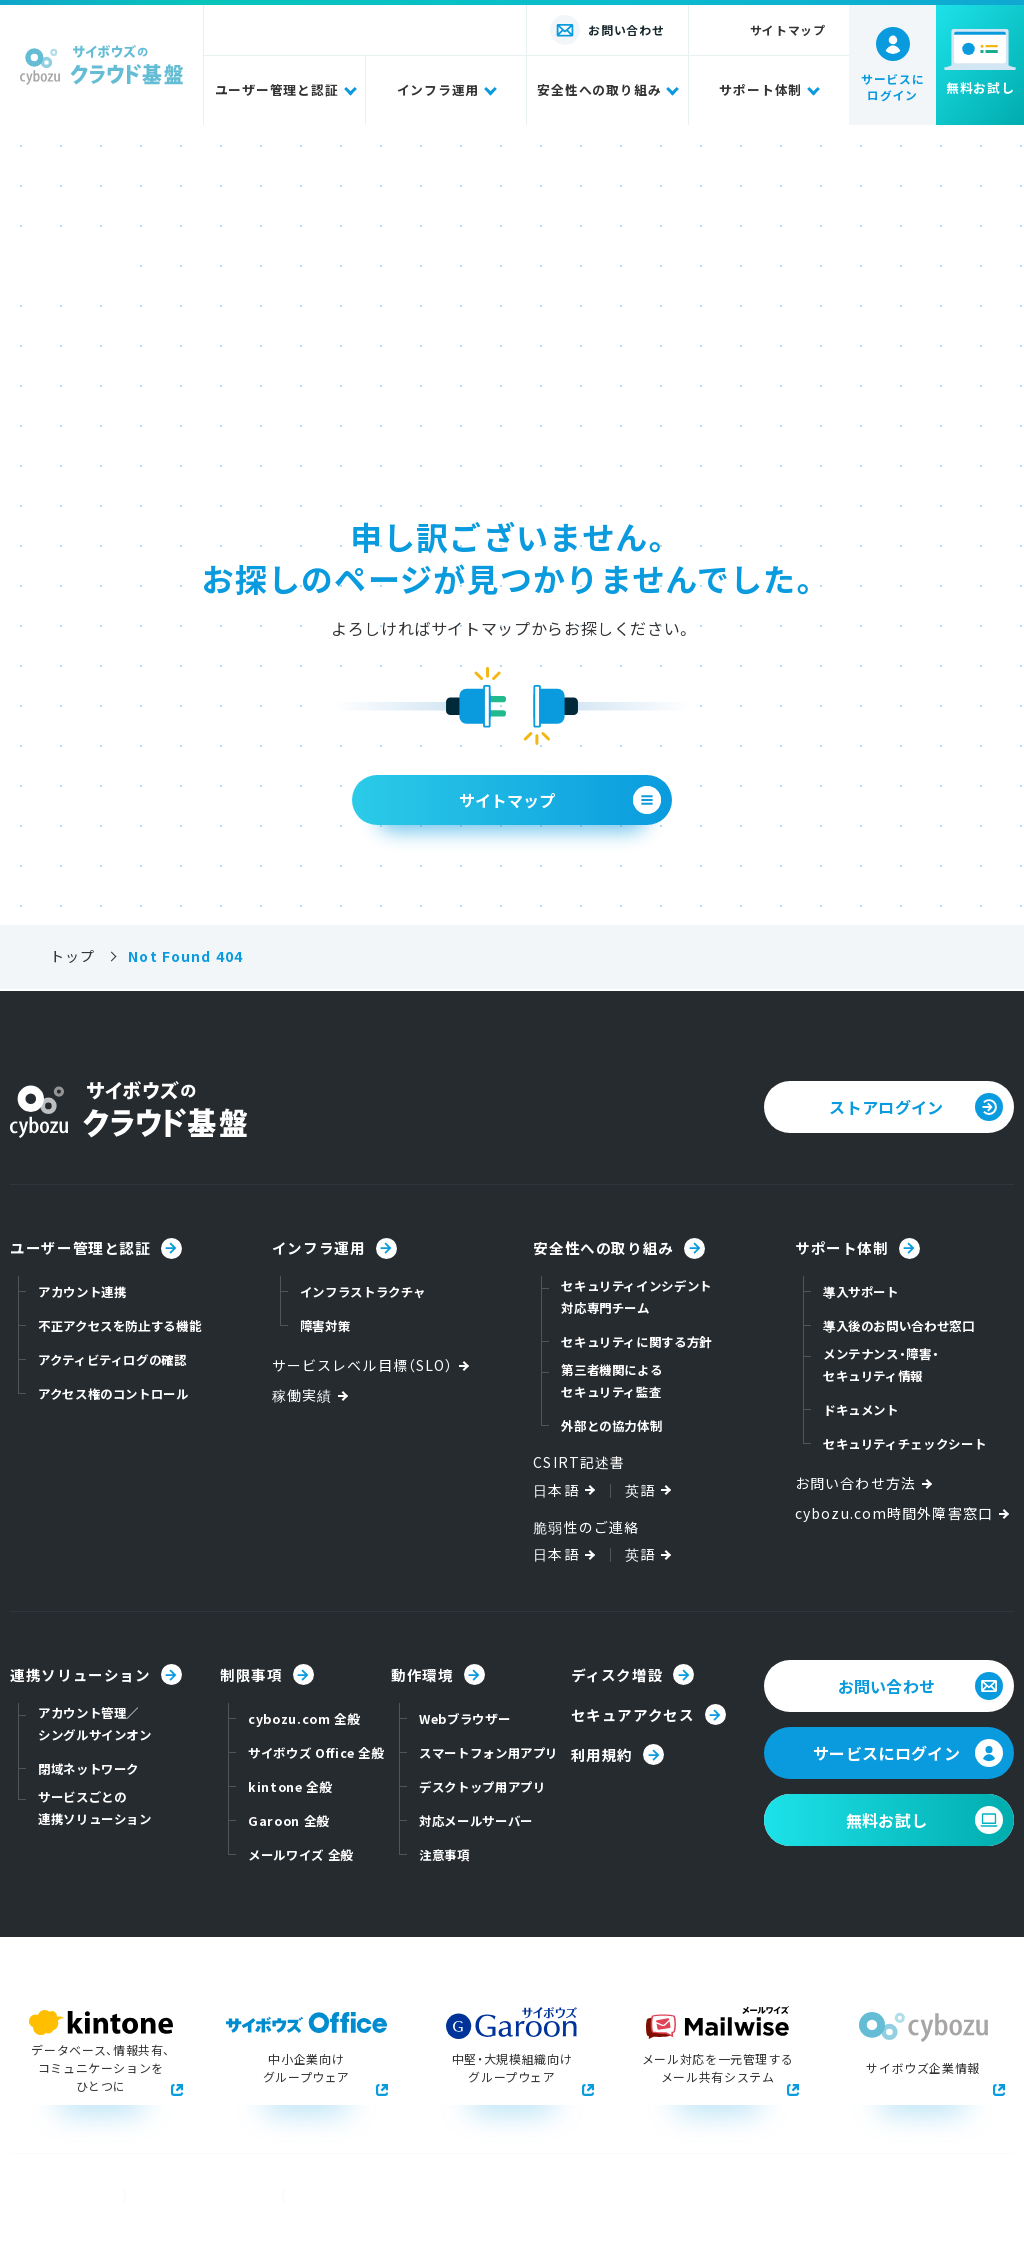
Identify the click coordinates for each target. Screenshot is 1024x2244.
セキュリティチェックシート (904, 1444)
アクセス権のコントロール (113, 1394)
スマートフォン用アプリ (488, 1753)
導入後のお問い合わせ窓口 (899, 1326)
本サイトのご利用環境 (365, 2195)
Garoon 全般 (288, 1821)
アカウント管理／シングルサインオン (95, 1724)
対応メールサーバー (476, 1821)
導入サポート (861, 1292)
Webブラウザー (464, 1719)
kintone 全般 (289, 1787)
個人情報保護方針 (195, 2195)
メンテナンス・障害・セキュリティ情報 (881, 1365)
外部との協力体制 (611, 1426)
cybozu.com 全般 (303, 1719)
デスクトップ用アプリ (482, 1787)
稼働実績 (312, 1395)
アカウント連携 (82, 1292)
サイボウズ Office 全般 (316, 1753)
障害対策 (325, 1326)
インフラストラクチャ (363, 1292)
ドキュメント (861, 1410)
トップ (72, 956)
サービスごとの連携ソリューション (95, 1808)
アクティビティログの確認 (112, 1360)
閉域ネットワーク (88, 1769)
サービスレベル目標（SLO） (373, 1365)
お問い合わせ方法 (865, 1483)
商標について (50, 2195)
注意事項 (444, 1855)
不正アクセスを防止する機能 (119, 1326)
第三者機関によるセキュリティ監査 (611, 1381)
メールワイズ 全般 (300, 1855)
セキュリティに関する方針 (636, 1342)
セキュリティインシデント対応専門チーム (636, 1297)
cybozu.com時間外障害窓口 (904, 1513)
